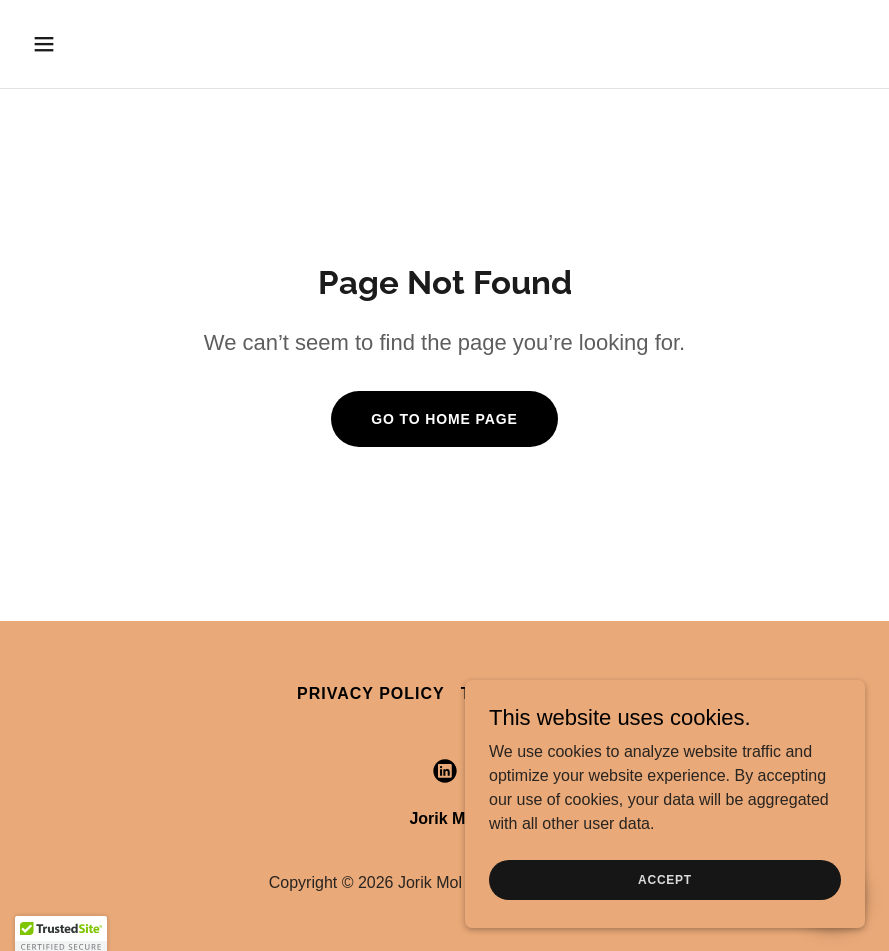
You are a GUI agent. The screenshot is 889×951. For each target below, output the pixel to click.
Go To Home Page (444, 419)
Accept (665, 879)
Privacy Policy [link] (371, 693)
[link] (445, 771)
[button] (120, 44)
